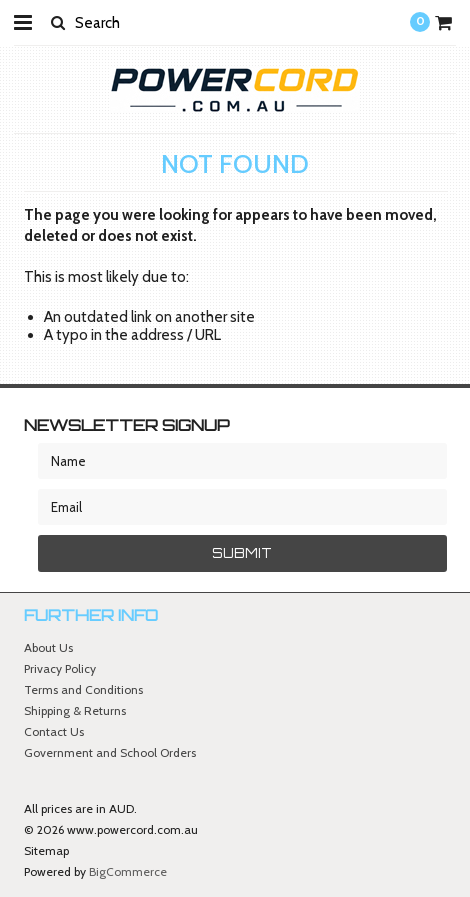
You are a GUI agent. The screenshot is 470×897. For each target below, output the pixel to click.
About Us (48, 647)
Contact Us (54, 731)
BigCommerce (128, 871)
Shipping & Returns (75, 710)
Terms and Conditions (83, 689)
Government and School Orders (110, 752)
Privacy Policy (60, 668)
